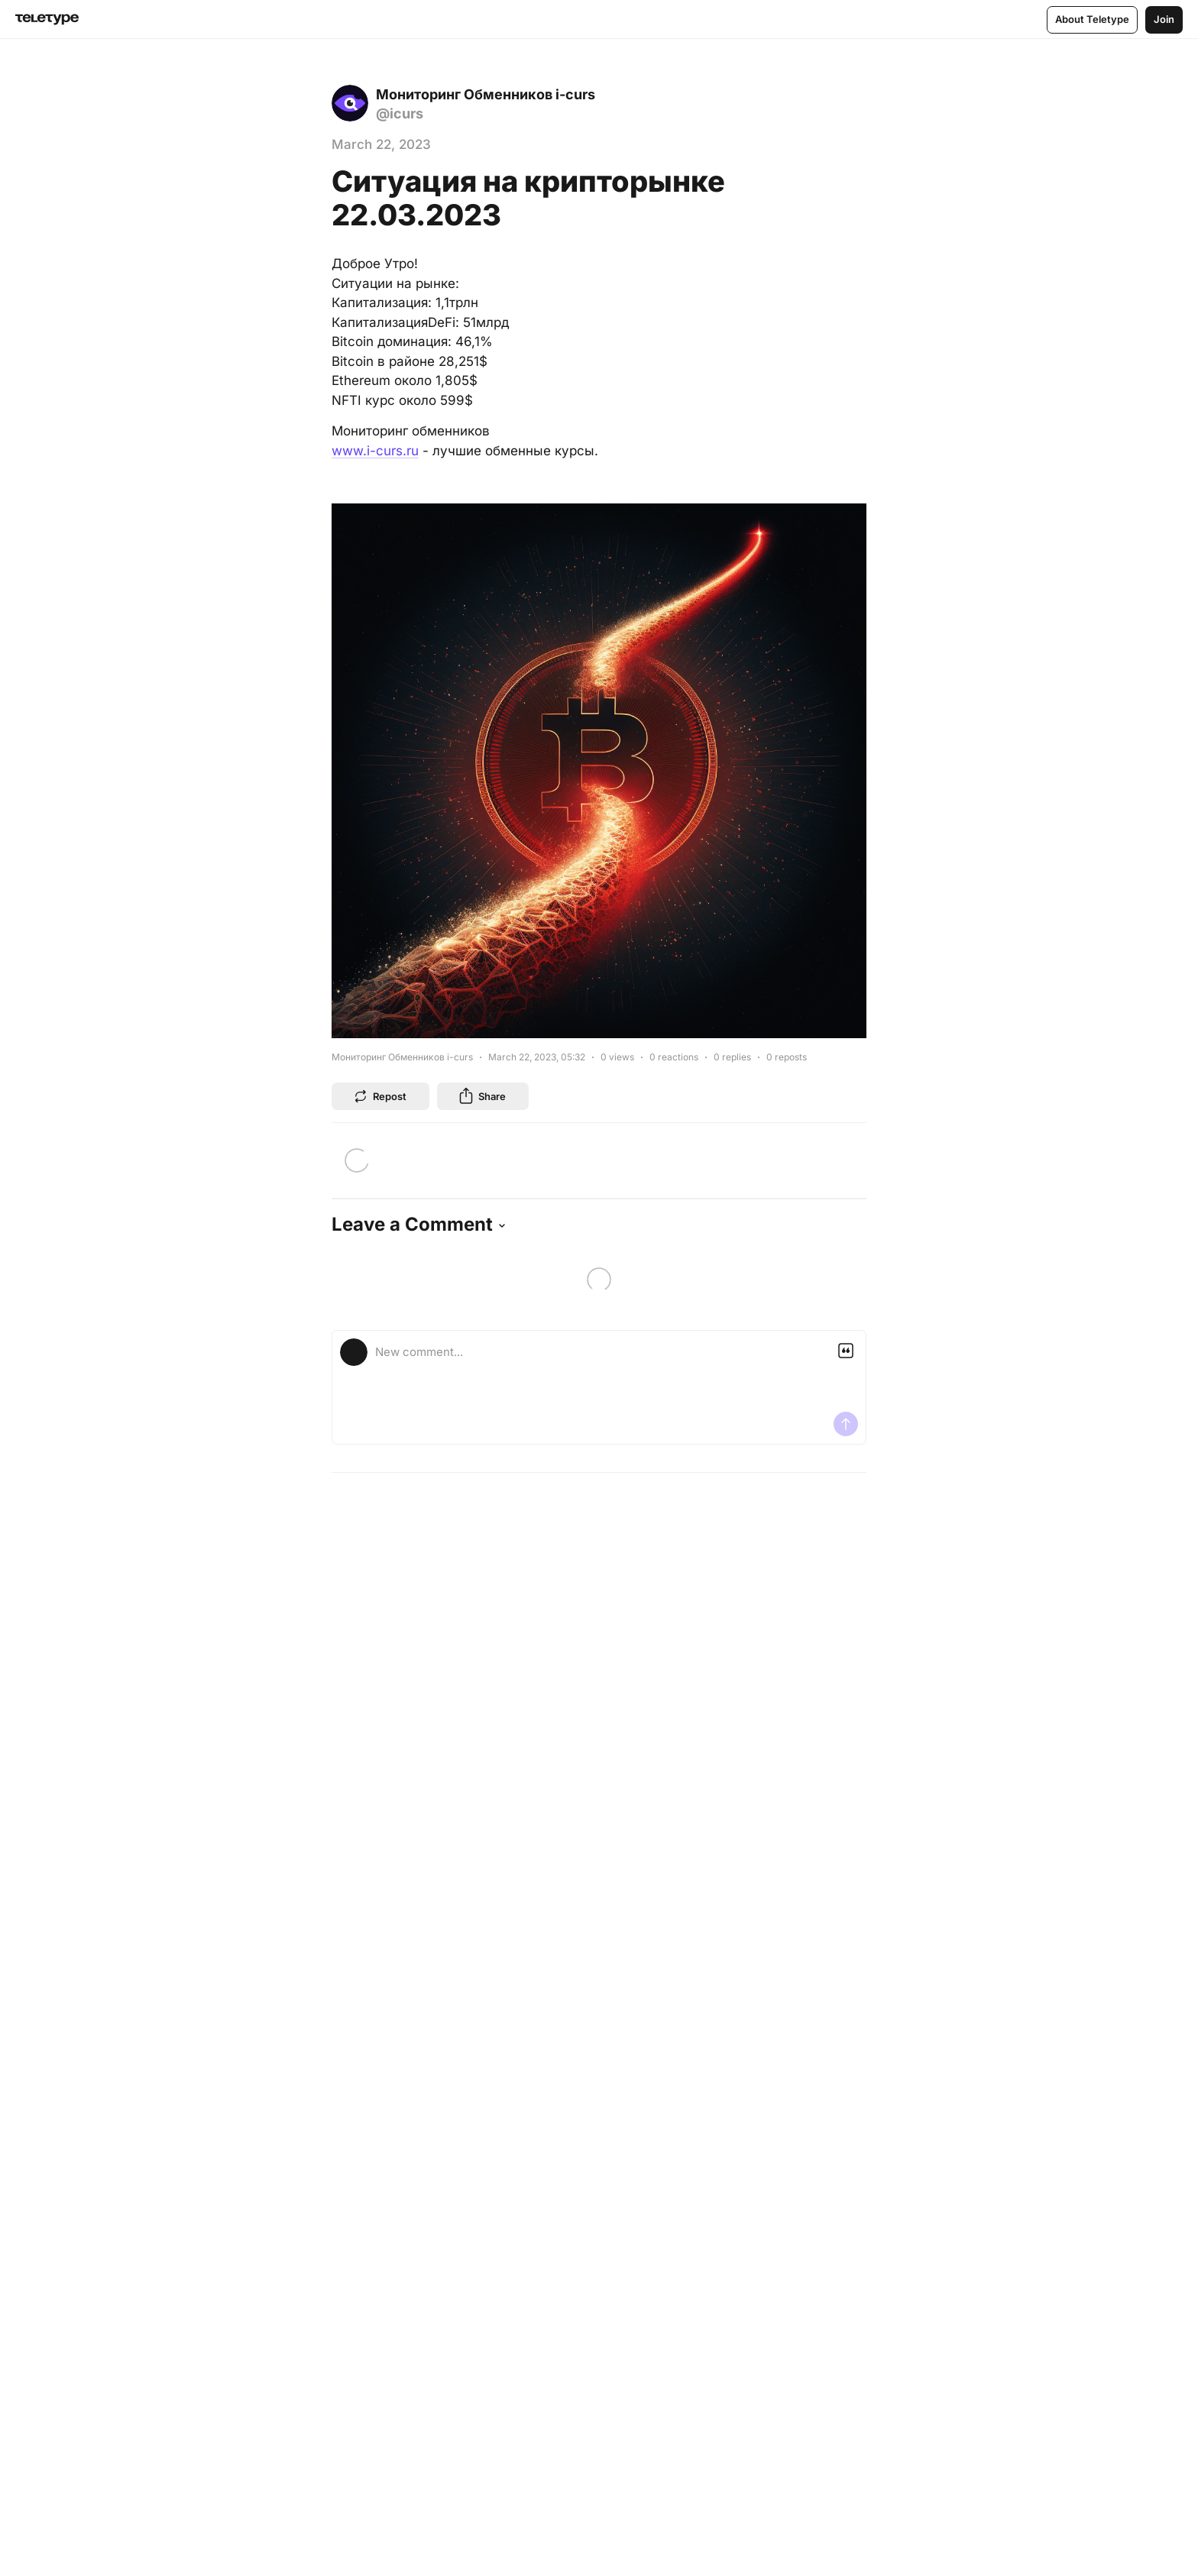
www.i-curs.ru (375, 450)
